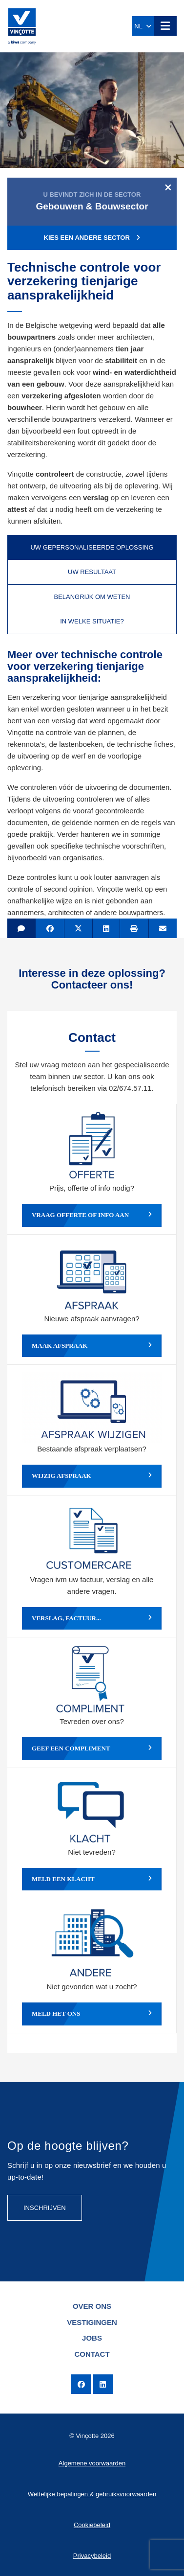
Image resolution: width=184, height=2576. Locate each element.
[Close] (168, 187)
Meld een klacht (92, 1879)
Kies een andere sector (92, 237)
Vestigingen (92, 2322)
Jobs (92, 2338)
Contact (91, 2354)
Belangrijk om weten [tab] (92, 596)
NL (142, 26)
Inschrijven (44, 2207)
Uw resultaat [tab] (92, 571)
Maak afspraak (92, 1346)
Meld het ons (92, 2014)
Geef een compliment (92, 1748)
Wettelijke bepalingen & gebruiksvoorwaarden (92, 2494)
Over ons (92, 2306)
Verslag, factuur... (92, 1618)
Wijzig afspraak (92, 1476)
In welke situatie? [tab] (92, 621)
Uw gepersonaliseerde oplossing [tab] (91, 547)
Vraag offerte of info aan (92, 1215)
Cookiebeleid (92, 2525)
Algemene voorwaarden (92, 2463)
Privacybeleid (92, 2555)
